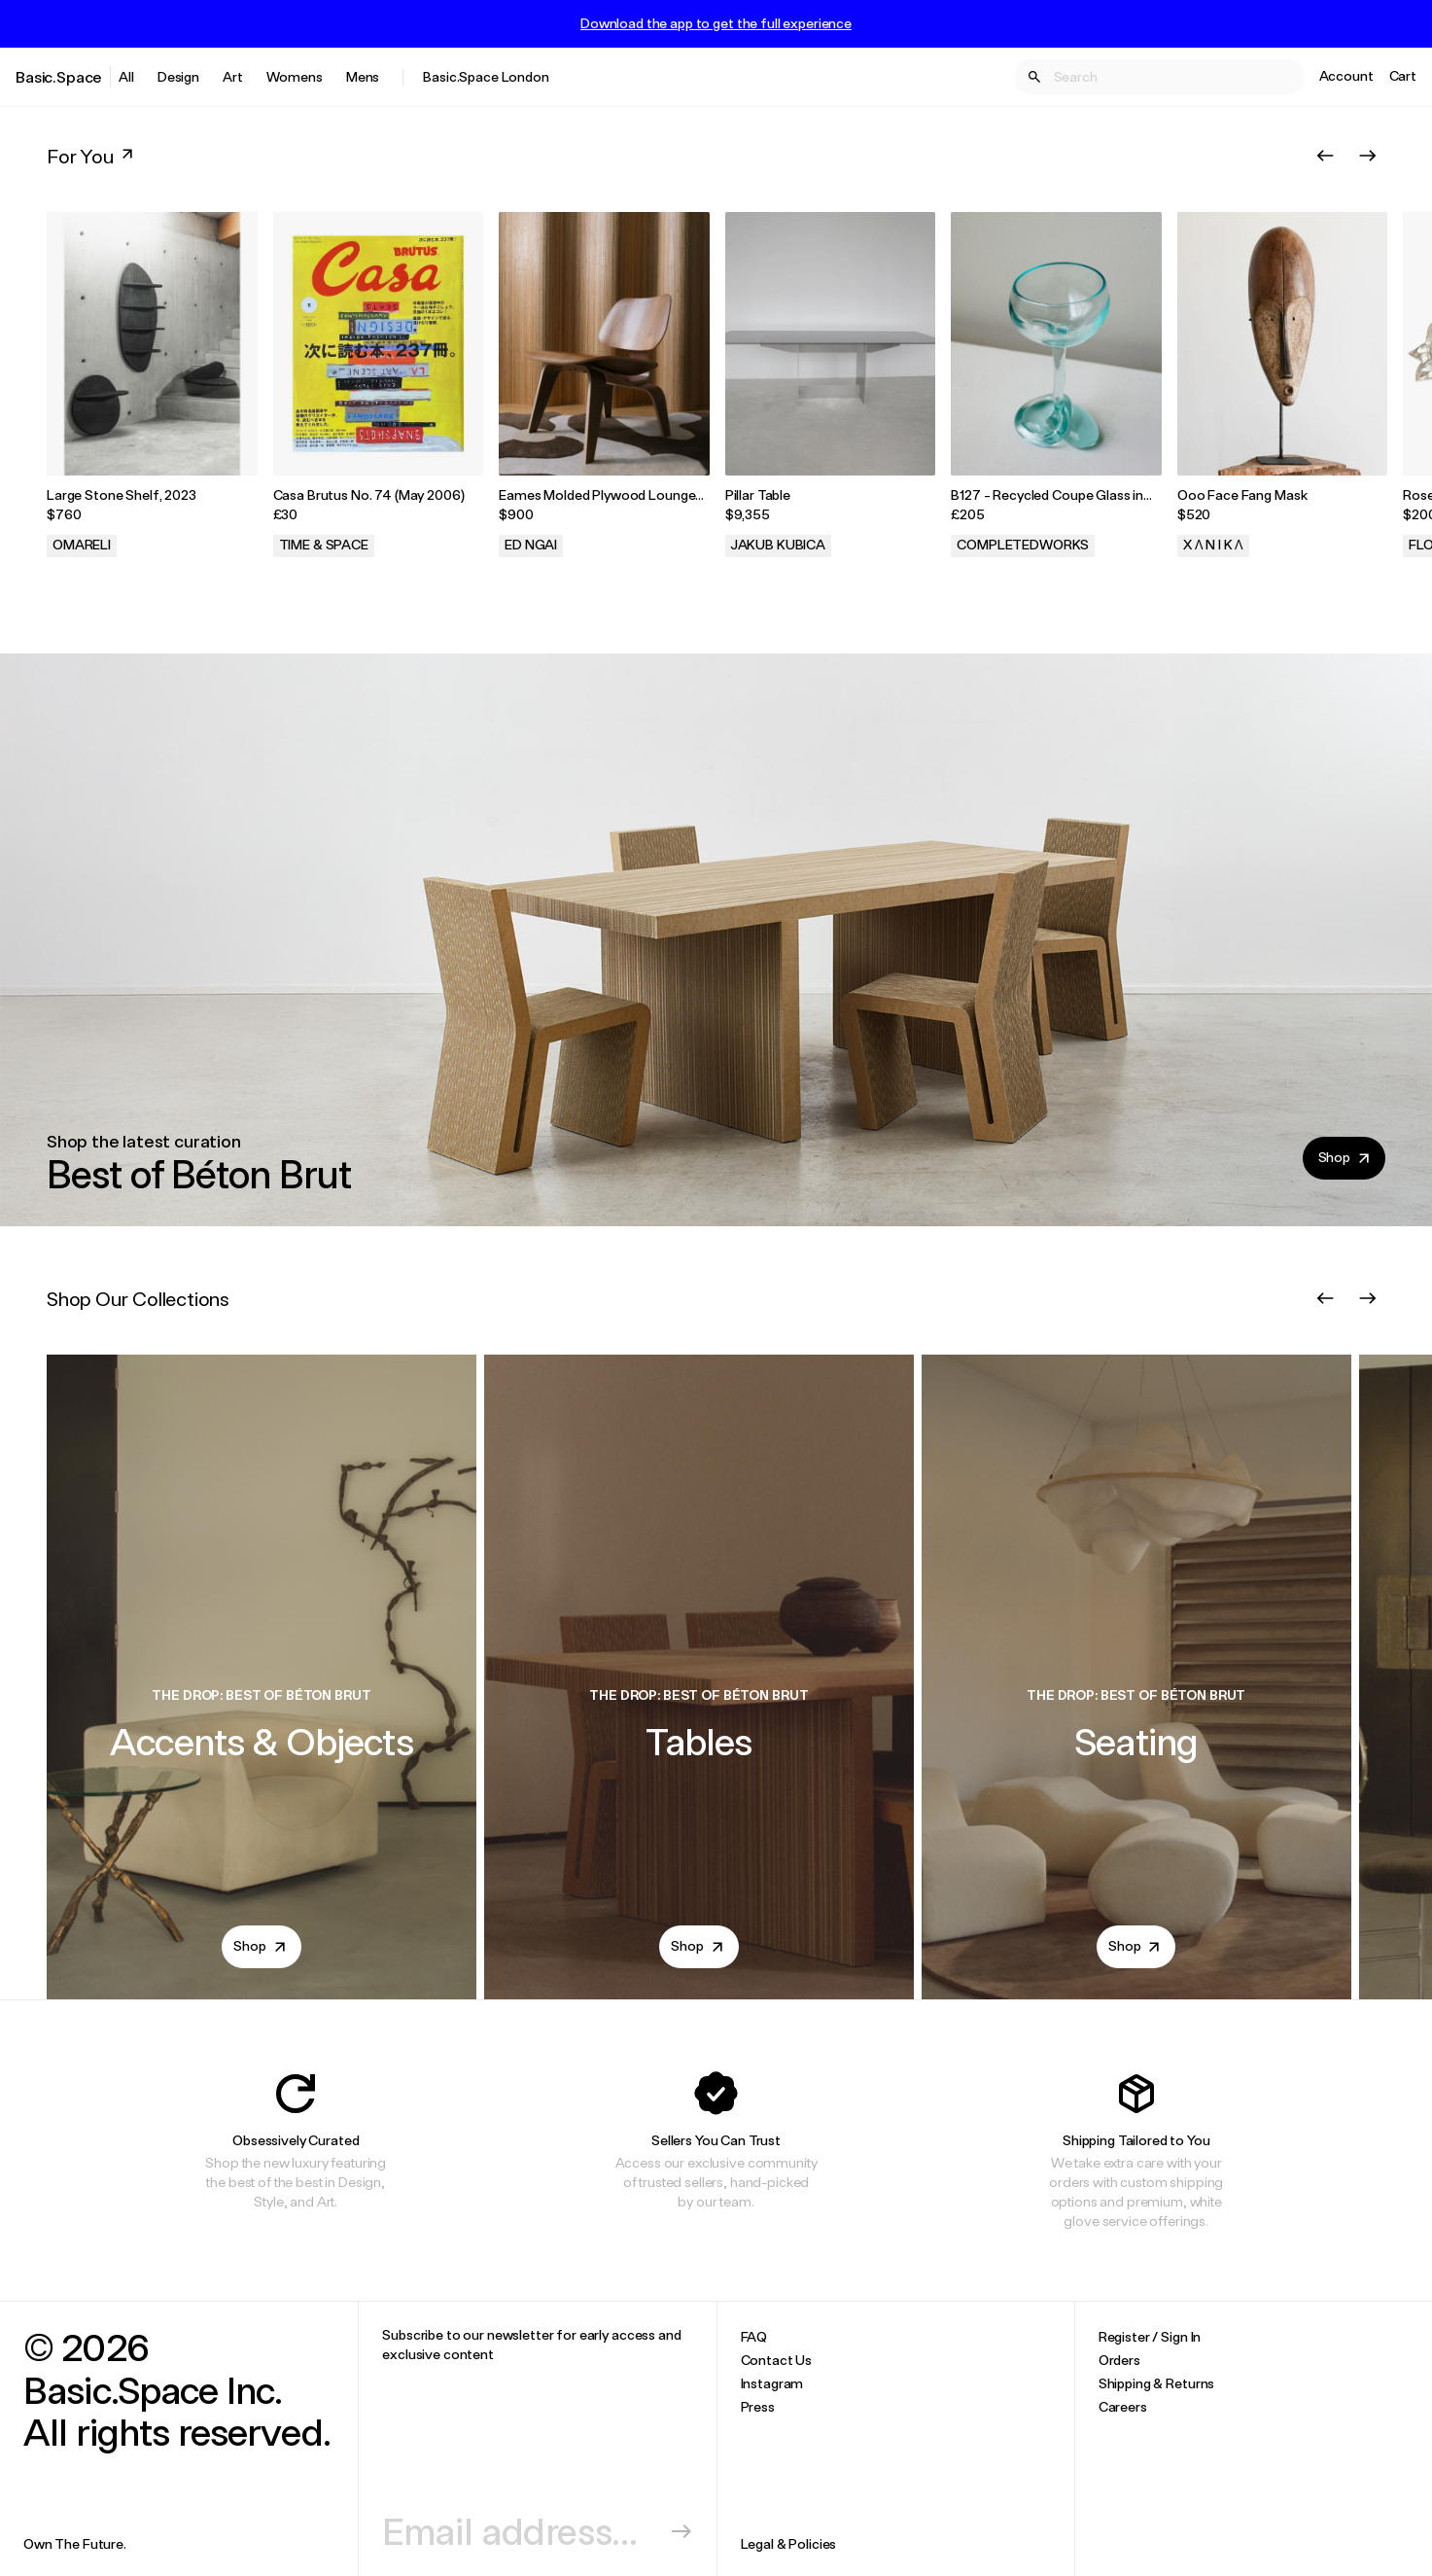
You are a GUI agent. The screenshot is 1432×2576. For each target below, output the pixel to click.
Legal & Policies (789, 2543)
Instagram (772, 2383)
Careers (1123, 2406)
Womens (294, 76)
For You (92, 155)
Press (758, 2406)
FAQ (754, 2336)
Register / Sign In (1150, 2336)
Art (233, 76)
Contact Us (777, 2359)
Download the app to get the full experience (716, 23)
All (126, 76)
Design (178, 76)
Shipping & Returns (1156, 2383)
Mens (362, 76)
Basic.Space (59, 76)
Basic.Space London (485, 76)
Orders (1119, 2359)
